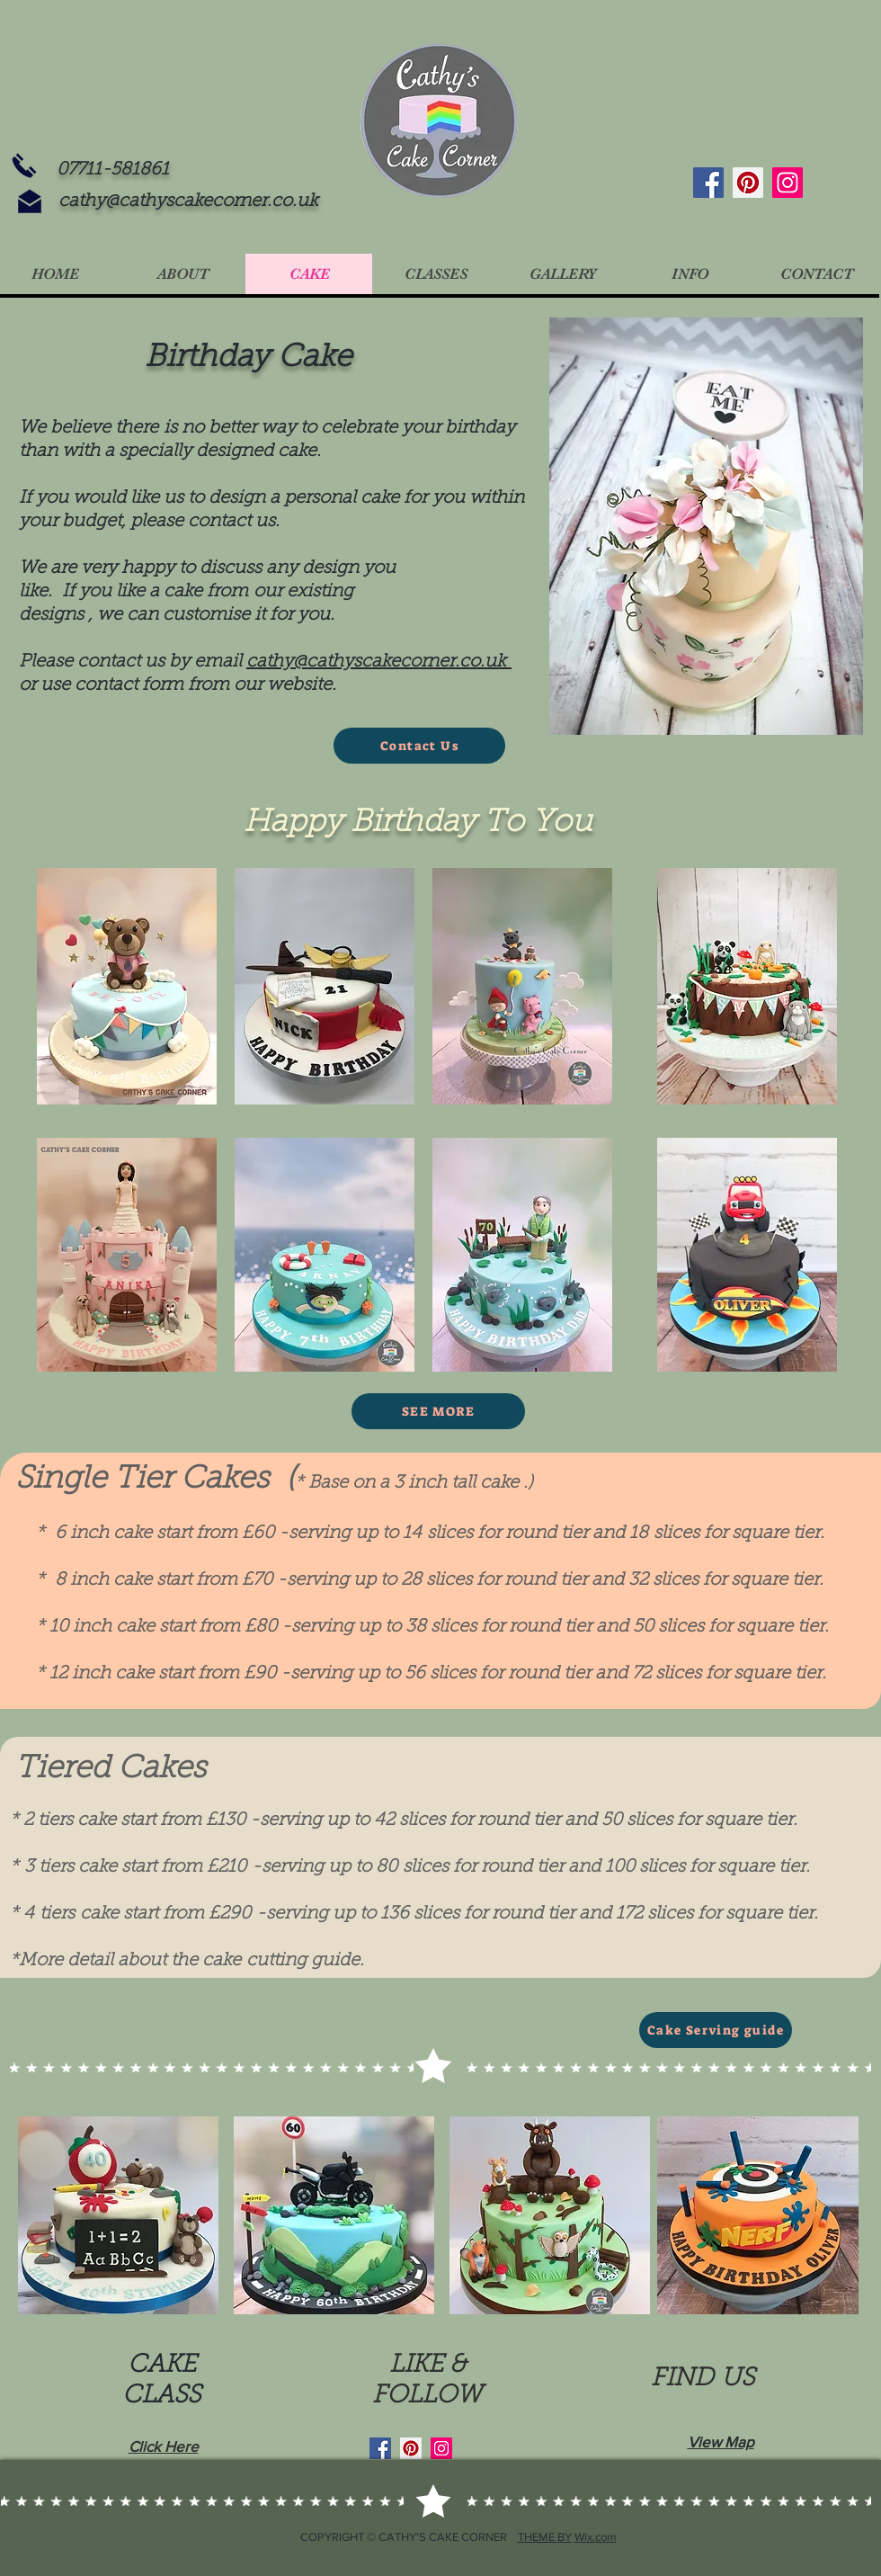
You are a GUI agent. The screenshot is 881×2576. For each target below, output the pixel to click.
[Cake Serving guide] (715, 2030)
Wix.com (595, 2537)
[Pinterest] (748, 182)
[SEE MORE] (438, 1411)
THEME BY (545, 2537)
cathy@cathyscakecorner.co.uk (188, 201)
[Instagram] (787, 182)
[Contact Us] (419, 746)
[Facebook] (708, 182)
